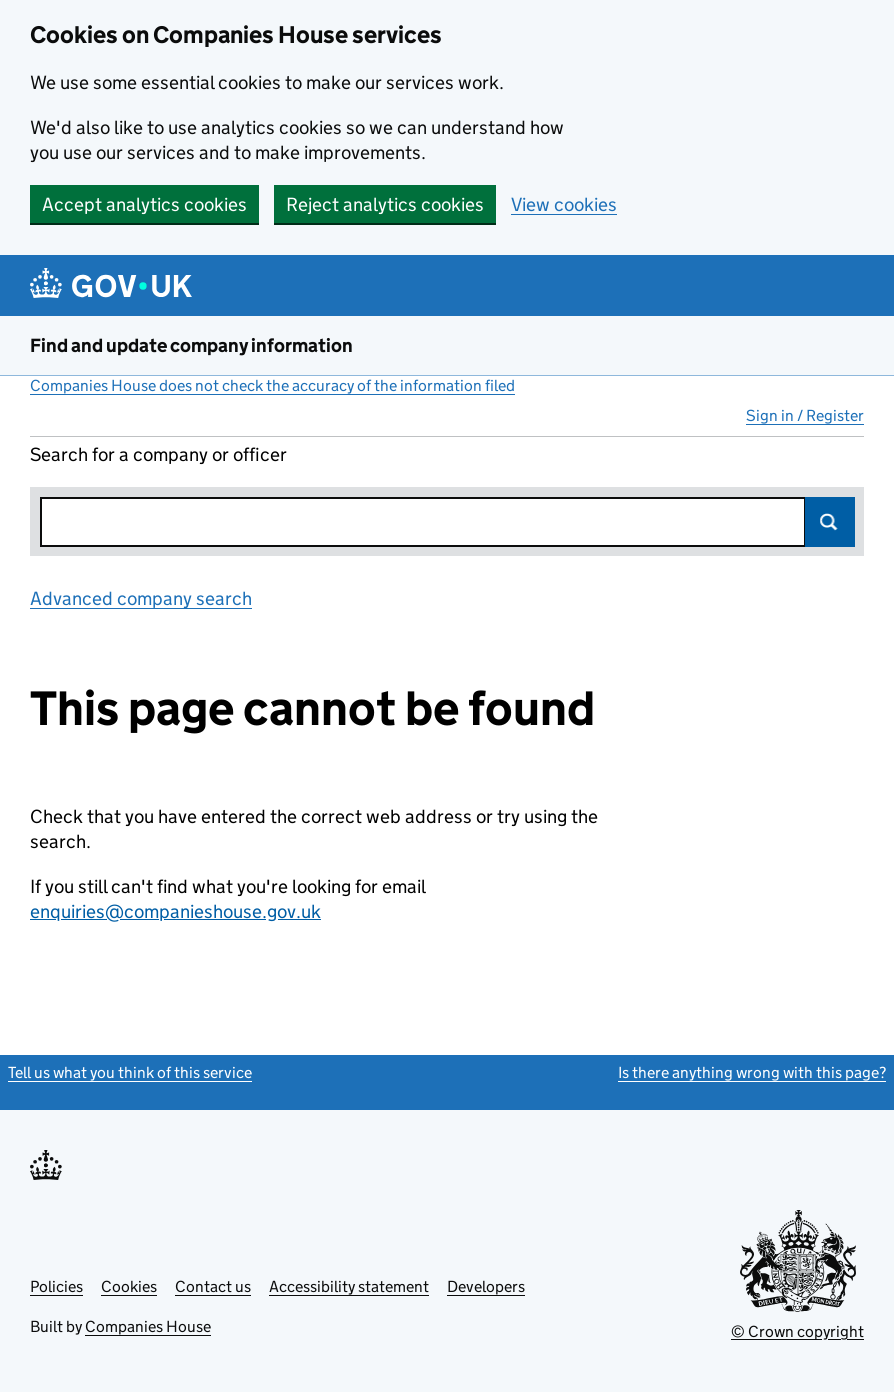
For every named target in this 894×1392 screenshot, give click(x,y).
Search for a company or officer (158, 454)
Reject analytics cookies (385, 204)
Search (830, 522)
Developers (486, 1286)
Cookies (129, 1286)
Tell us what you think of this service (130, 1072)
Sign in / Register (805, 415)
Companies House (148, 1326)
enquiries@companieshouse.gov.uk (175, 911)
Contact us (213, 1286)
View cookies (564, 204)
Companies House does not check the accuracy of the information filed (272, 385)
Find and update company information (191, 345)
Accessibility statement (349, 1286)
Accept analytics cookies (144, 204)
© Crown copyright (797, 1331)
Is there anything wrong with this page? (752, 1072)
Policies (56, 1286)
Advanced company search (141, 598)
